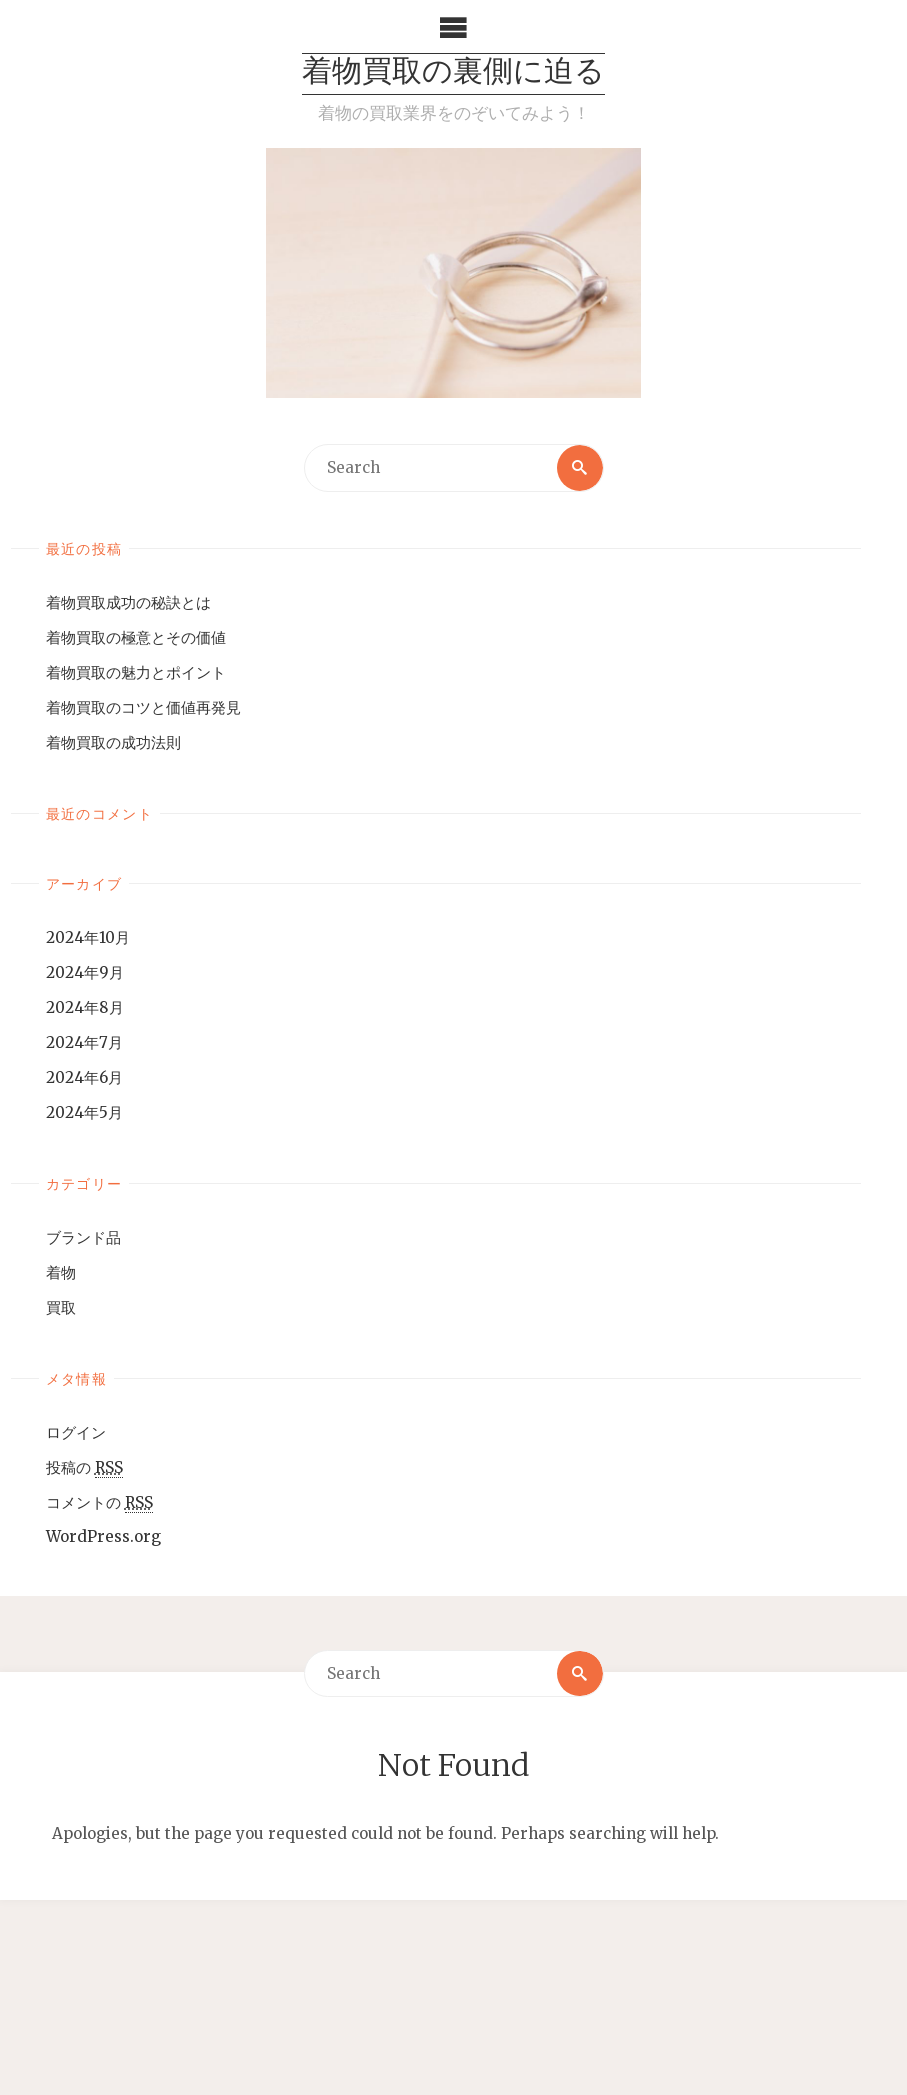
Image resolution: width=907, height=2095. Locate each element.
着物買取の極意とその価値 (136, 637)
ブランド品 (83, 1237)
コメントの (99, 1503)
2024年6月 (84, 1077)
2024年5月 (84, 1112)
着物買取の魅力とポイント (136, 672)
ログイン (76, 1432)
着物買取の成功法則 (113, 742)
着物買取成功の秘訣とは (128, 602)
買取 (61, 1307)
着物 (61, 1272)
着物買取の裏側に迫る (453, 73)
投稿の (84, 1468)
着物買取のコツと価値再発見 (143, 707)
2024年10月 (88, 937)
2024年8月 (85, 1007)
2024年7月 (84, 1042)
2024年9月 (85, 972)
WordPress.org (103, 1536)
